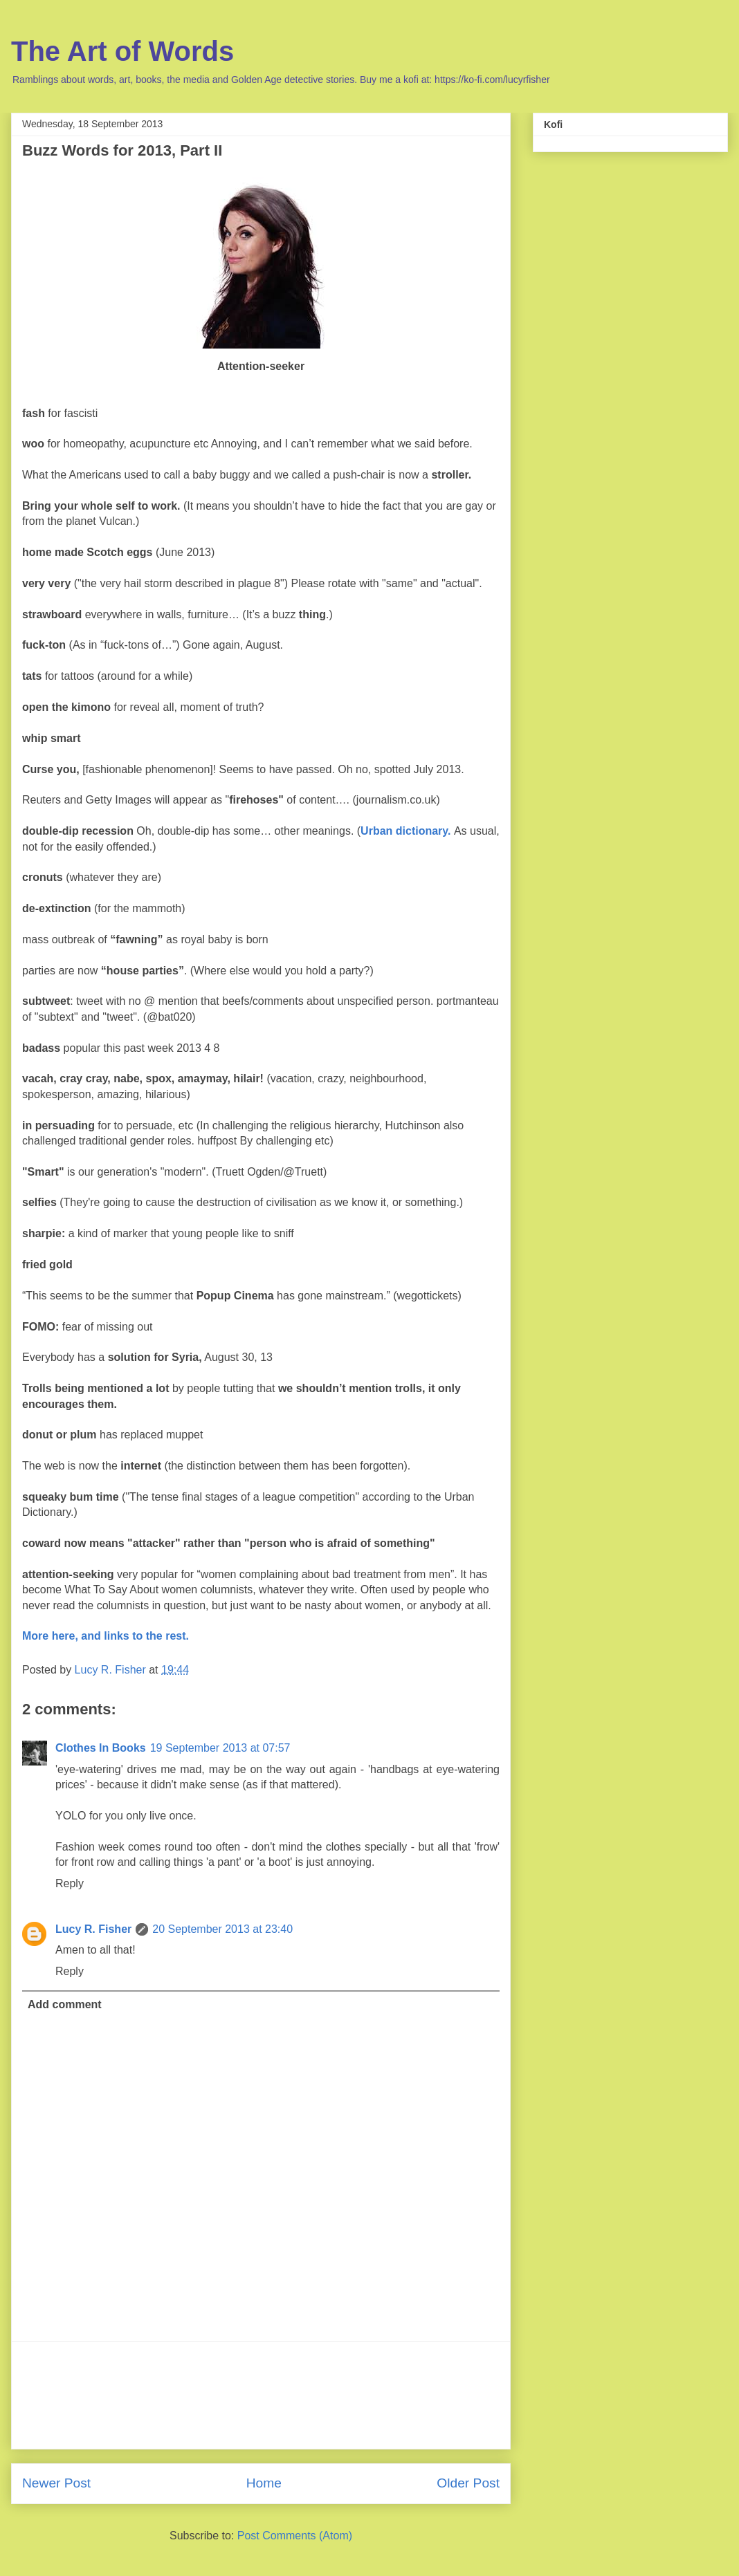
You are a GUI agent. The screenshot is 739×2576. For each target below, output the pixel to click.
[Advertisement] (261, 2395)
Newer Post (56, 2483)
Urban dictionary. (405, 831)
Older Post (468, 2483)
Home (264, 2483)
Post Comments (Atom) (294, 2535)
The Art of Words (122, 51)
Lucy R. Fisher (93, 1929)
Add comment (65, 2004)
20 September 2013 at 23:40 (222, 1929)
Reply (69, 1883)
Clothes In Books (100, 1748)
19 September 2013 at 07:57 (220, 1748)
